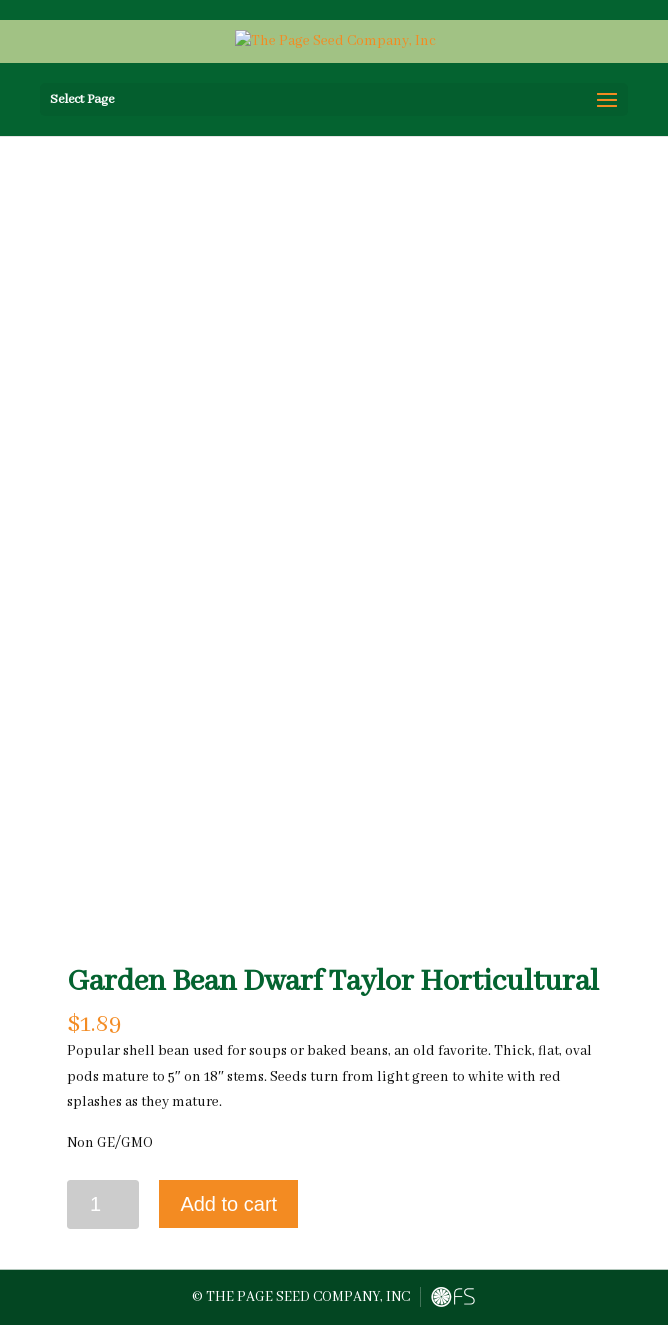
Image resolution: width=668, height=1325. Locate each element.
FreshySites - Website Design (453, 1297)
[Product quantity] (103, 1204)
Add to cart (228, 1204)
